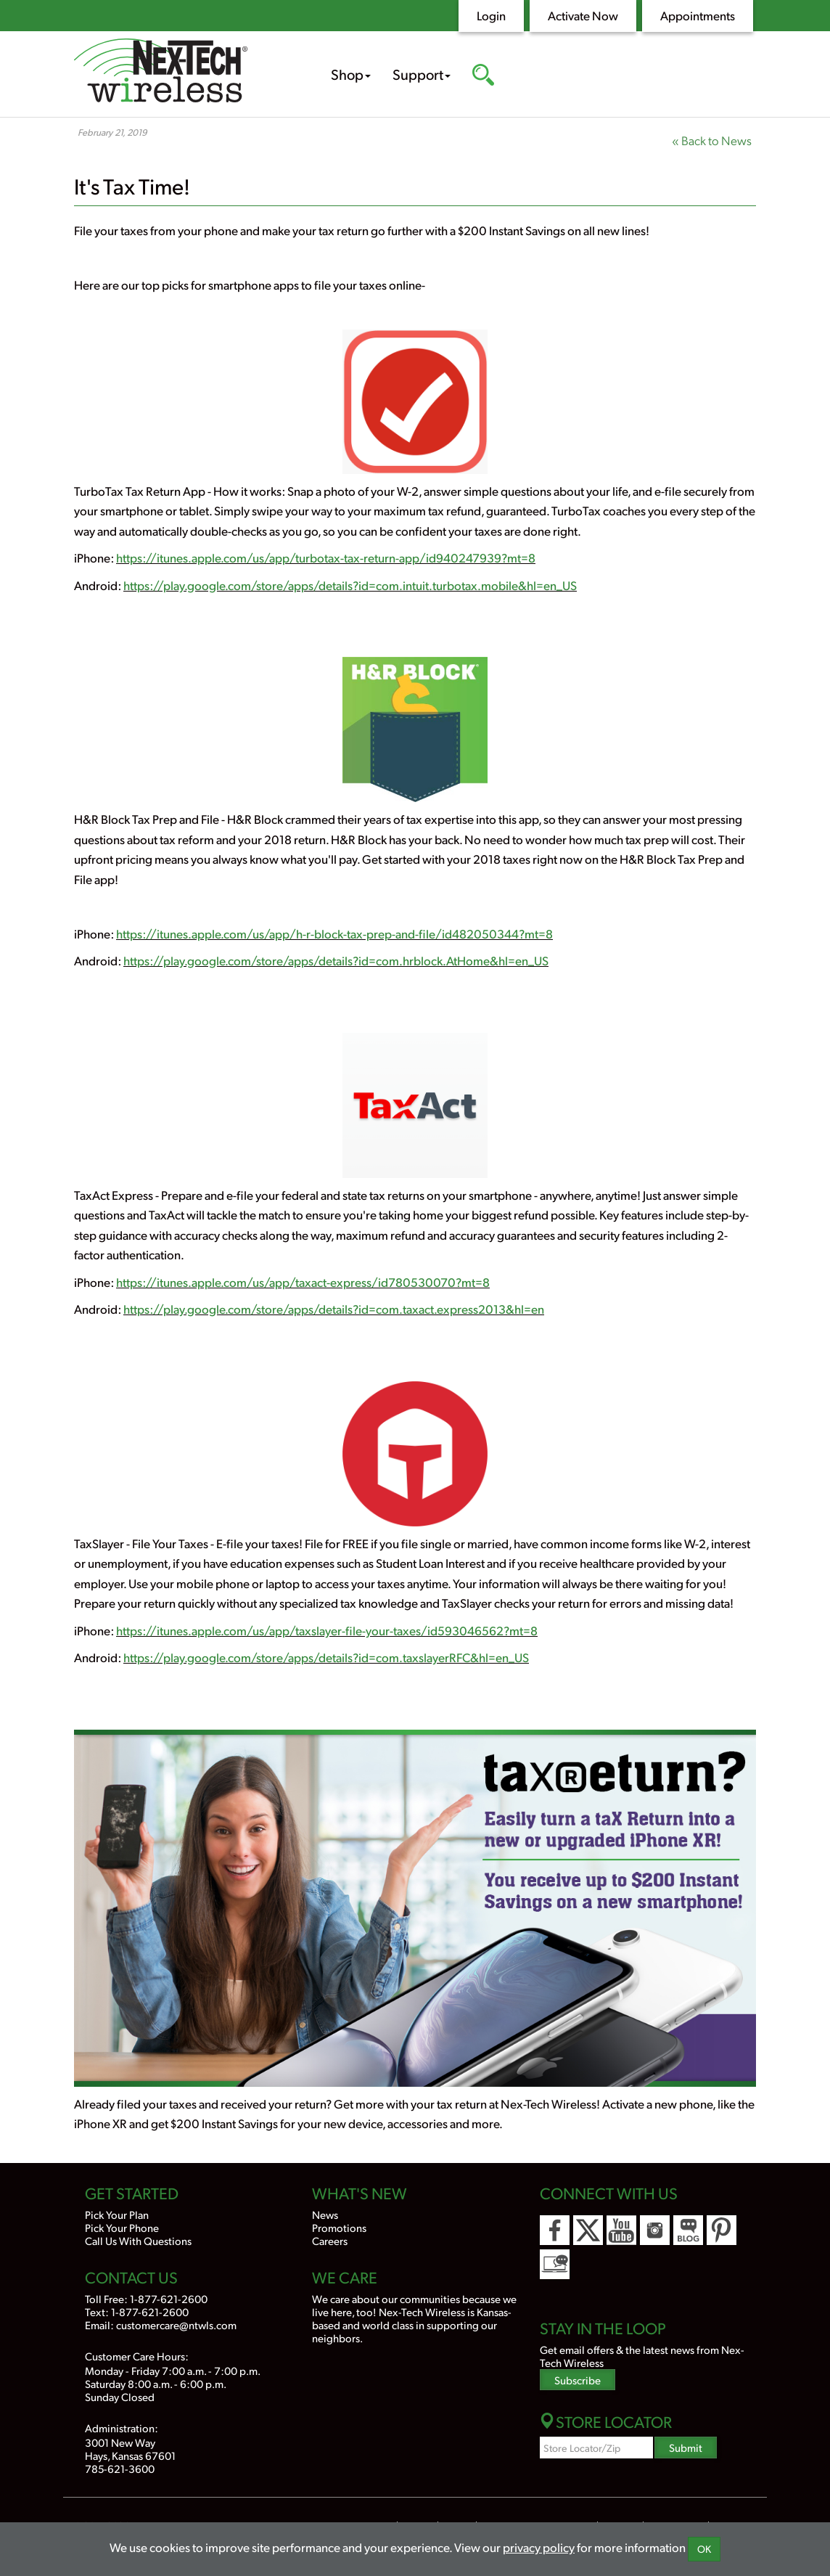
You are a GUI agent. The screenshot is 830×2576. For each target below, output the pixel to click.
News (325, 2214)
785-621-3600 (120, 2468)
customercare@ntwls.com (176, 2324)
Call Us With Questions (138, 2240)
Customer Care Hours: (137, 2356)
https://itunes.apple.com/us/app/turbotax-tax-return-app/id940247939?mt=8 (325, 557)
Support (422, 74)
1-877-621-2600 (169, 2298)
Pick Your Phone (122, 2227)
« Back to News (712, 140)
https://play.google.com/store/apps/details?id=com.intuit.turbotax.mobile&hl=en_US (350, 585)
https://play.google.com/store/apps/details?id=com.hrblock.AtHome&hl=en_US (335, 960)
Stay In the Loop (603, 2328)
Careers (330, 2240)
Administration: (121, 2427)
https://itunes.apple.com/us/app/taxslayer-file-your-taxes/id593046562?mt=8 (327, 1630)
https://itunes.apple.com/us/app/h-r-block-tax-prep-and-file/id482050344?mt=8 (334, 933)
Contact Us (131, 2277)
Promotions (339, 2227)
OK (704, 2549)
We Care (344, 2277)
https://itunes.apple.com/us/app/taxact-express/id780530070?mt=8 (303, 1282)
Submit (685, 2447)
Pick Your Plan (117, 2214)
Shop (351, 74)
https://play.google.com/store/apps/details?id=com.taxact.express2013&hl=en (333, 1309)
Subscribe (577, 2380)
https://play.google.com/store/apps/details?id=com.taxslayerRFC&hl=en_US (326, 1657)
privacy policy (539, 2547)
